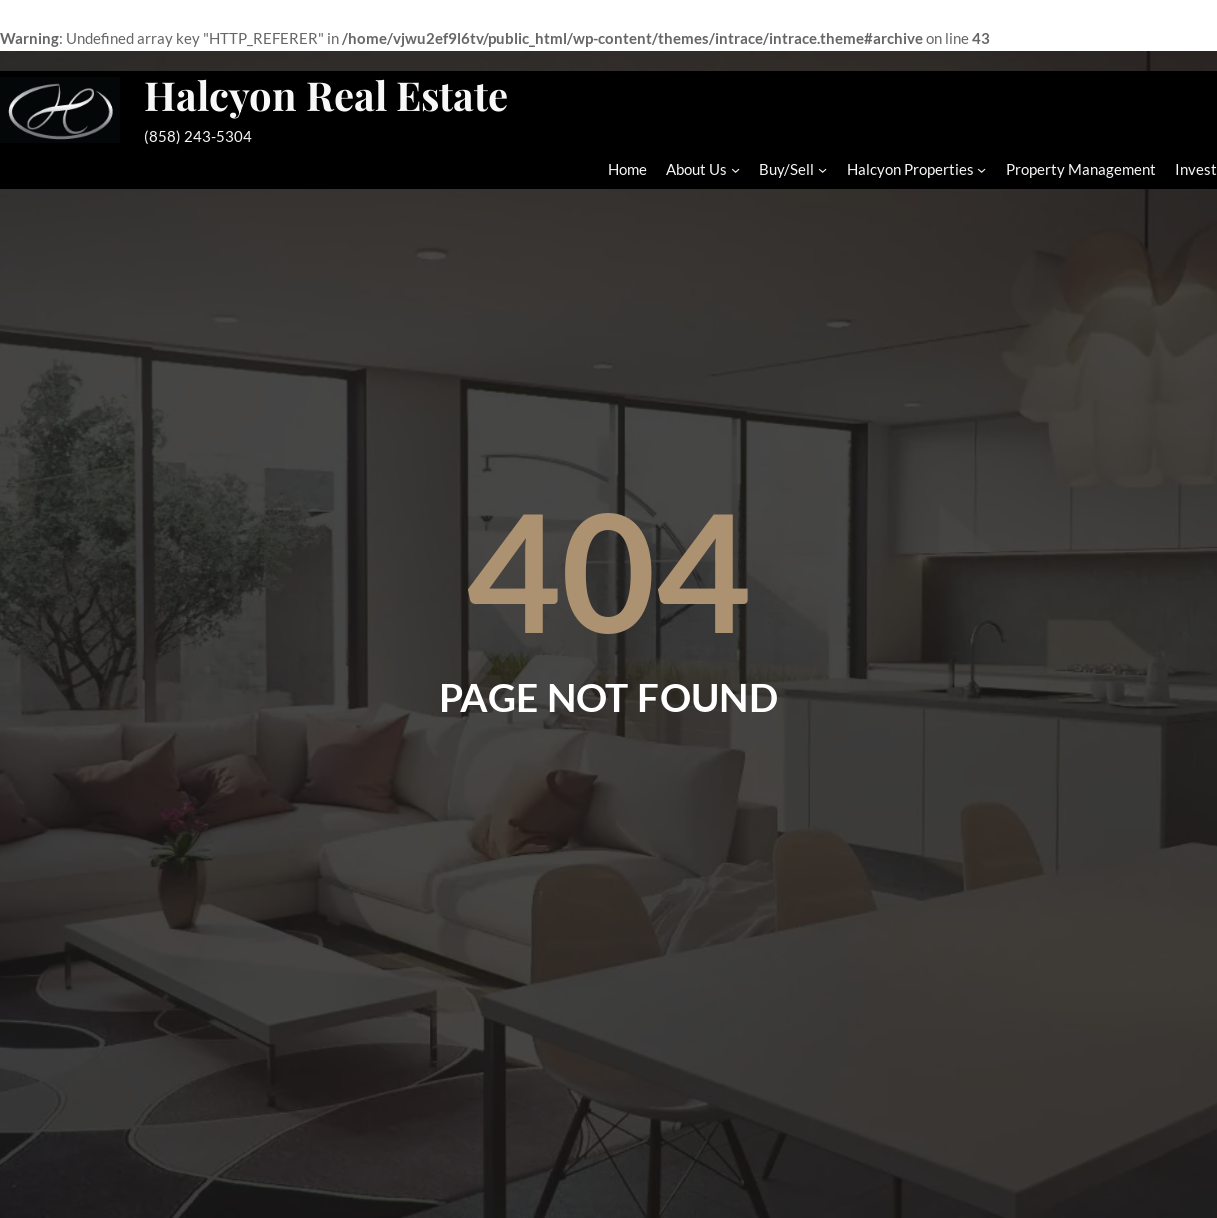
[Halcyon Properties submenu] (981, 169)
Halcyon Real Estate (326, 94)
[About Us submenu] (735, 169)
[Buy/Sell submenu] (822, 169)
